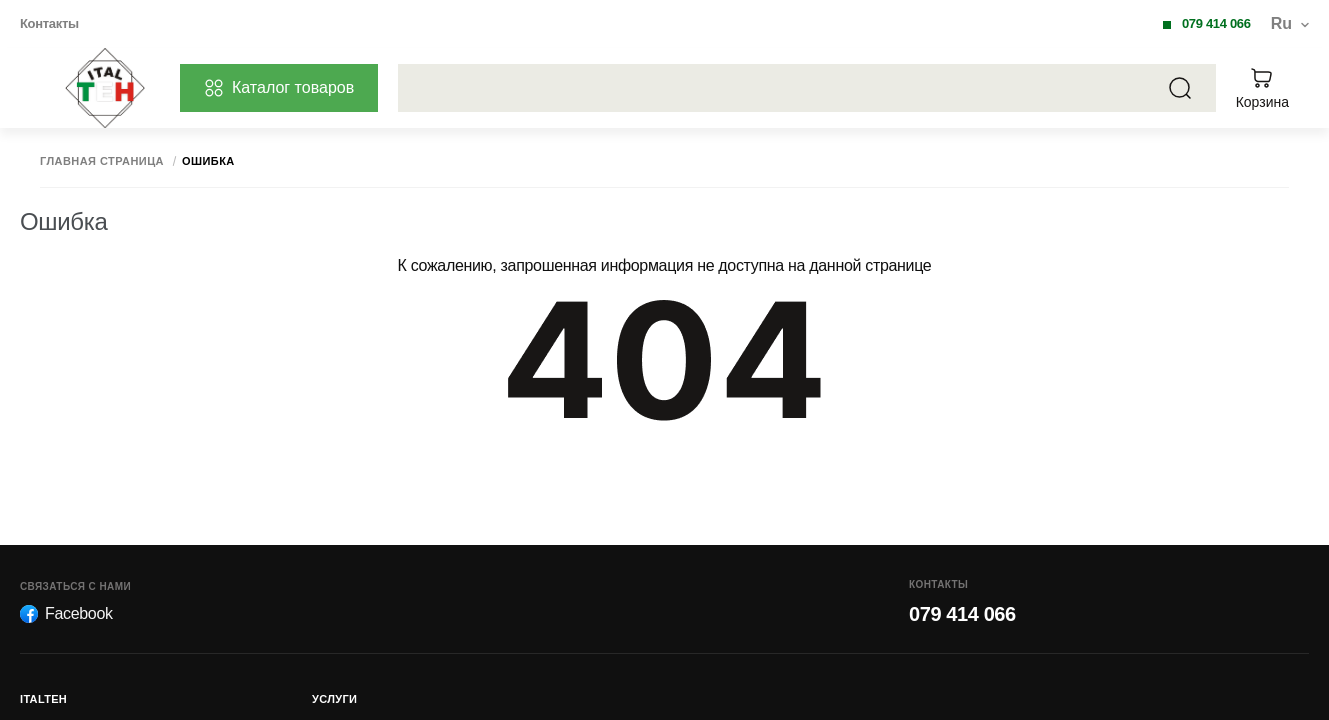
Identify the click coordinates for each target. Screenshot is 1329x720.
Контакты (49, 23)
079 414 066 (1216, 23)
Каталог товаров (279, 88)
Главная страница (102, 161)
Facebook (66, 614)
